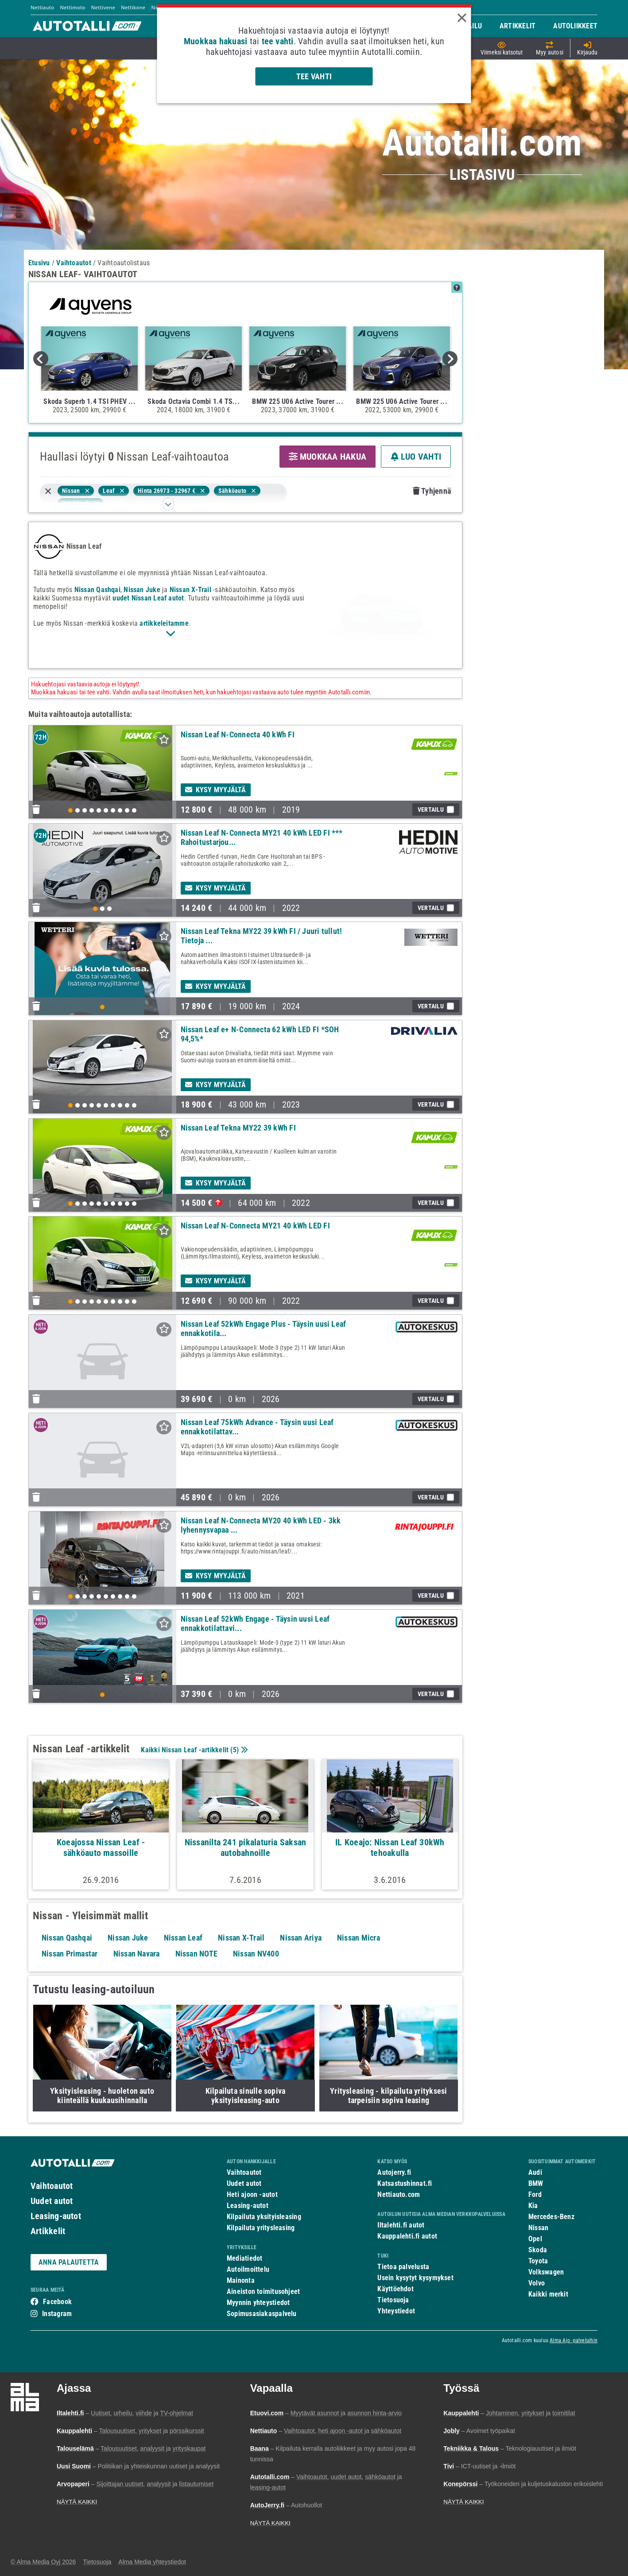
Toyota (538, 2261)
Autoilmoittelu (248, 2269)
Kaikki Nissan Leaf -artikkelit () (193, 1750)
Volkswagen (546, 2272)
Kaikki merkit (548, 2294)
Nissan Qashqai (97, 589)
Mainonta (241, 2280)
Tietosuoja (393, 2300)
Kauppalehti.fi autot (407, 2236)
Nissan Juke (142, 589)
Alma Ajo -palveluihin (573, 2340)
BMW (535, 2183)
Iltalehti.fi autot (400, 2225)
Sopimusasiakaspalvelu (262, 2313)
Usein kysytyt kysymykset (415, 2278)
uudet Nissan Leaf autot (148, 598)
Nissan (538, 2227)
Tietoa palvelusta (403, 2266)
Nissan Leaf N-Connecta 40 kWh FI (238, 734)
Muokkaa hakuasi (215, 41)
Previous (40, 358)
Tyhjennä (432, 491)
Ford (535, 2194)
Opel (535, 2239)
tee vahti (278, 41)
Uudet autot (52, 2201)
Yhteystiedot (396, 2311)
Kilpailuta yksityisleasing (264, 2216)
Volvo (536, 2283)
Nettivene (103, 7)
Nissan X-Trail (190, 589)
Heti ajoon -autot (252, 2194)
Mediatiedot (244, 2258)
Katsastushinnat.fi (404, 2183)
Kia (533, 2205)
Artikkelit (48, 2231)
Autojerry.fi (394, 2172)
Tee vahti (314, 76)
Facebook (57, 2301)
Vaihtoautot (52, 2186)
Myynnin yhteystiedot (258, 2302)
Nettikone (133, 7)
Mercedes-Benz (551, 2216)
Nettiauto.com (398, 2194)
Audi (535, 2172)
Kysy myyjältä (215, 790)
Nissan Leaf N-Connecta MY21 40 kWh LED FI (255, 1225)
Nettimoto (72, 7)
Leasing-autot (56, 2216)
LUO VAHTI (416, 456)
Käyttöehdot (395, 2289)
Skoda (537, 2250)
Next (449, 358)
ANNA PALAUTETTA (69, 2262)
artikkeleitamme (164, 623)
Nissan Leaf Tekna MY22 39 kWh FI (238, 1127)
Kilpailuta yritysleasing (261, 2227)
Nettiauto (42, 7)
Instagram (57, 2313)
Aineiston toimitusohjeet (263, 2291)
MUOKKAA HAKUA (327, 456)
